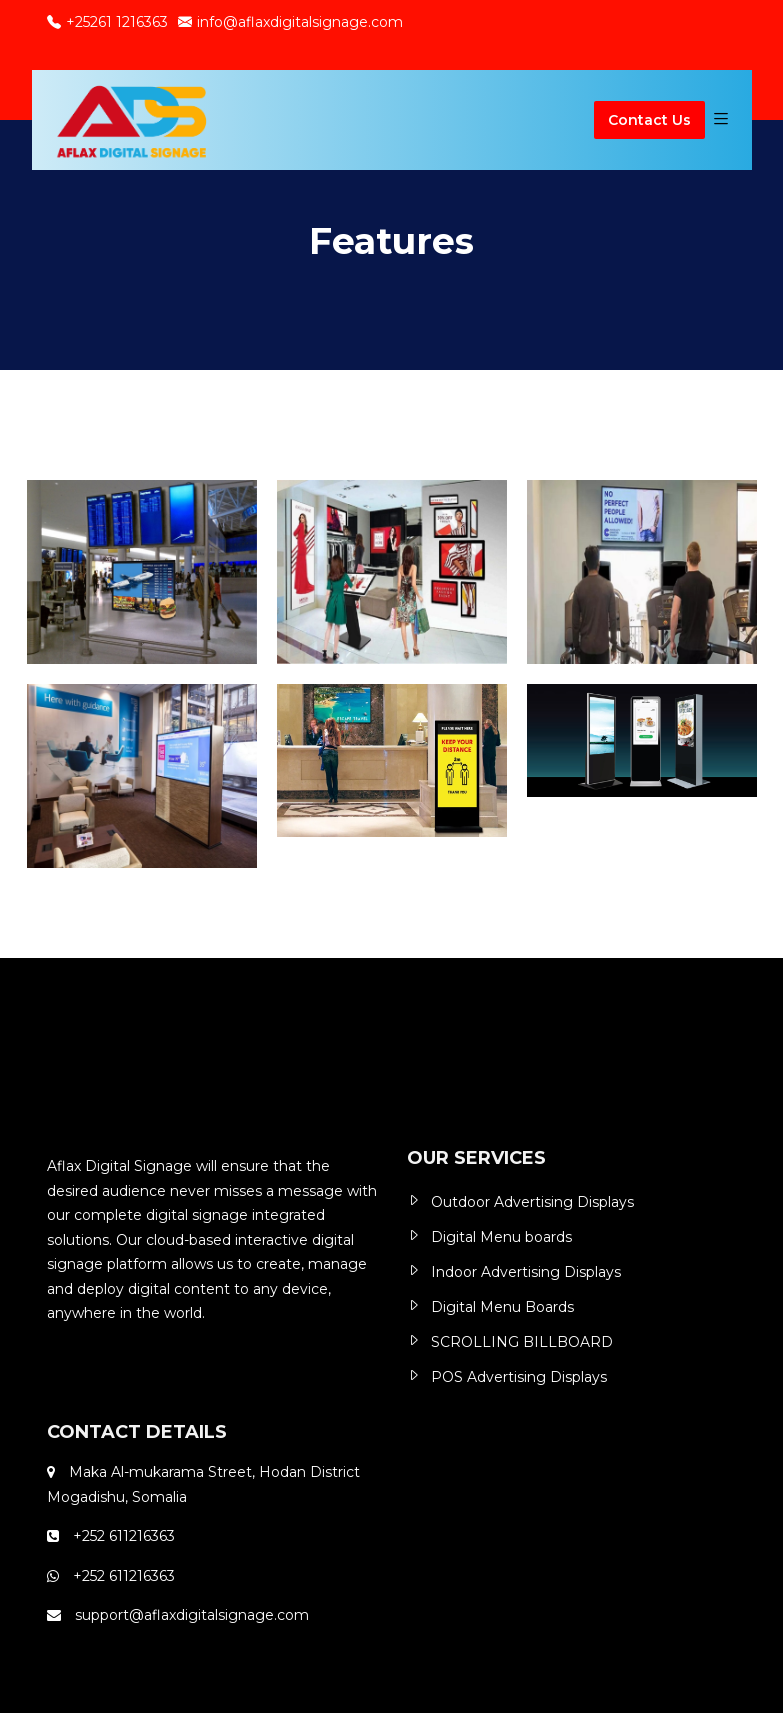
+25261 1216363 (107, 22)
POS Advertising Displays (519, 1377)
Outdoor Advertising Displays (532, 1202)
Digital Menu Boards (502, 1307)
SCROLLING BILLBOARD (522, 1342)
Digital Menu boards (501, 1237)
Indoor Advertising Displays (526, 1272)
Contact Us (649, 120)
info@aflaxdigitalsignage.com (290, 22)
